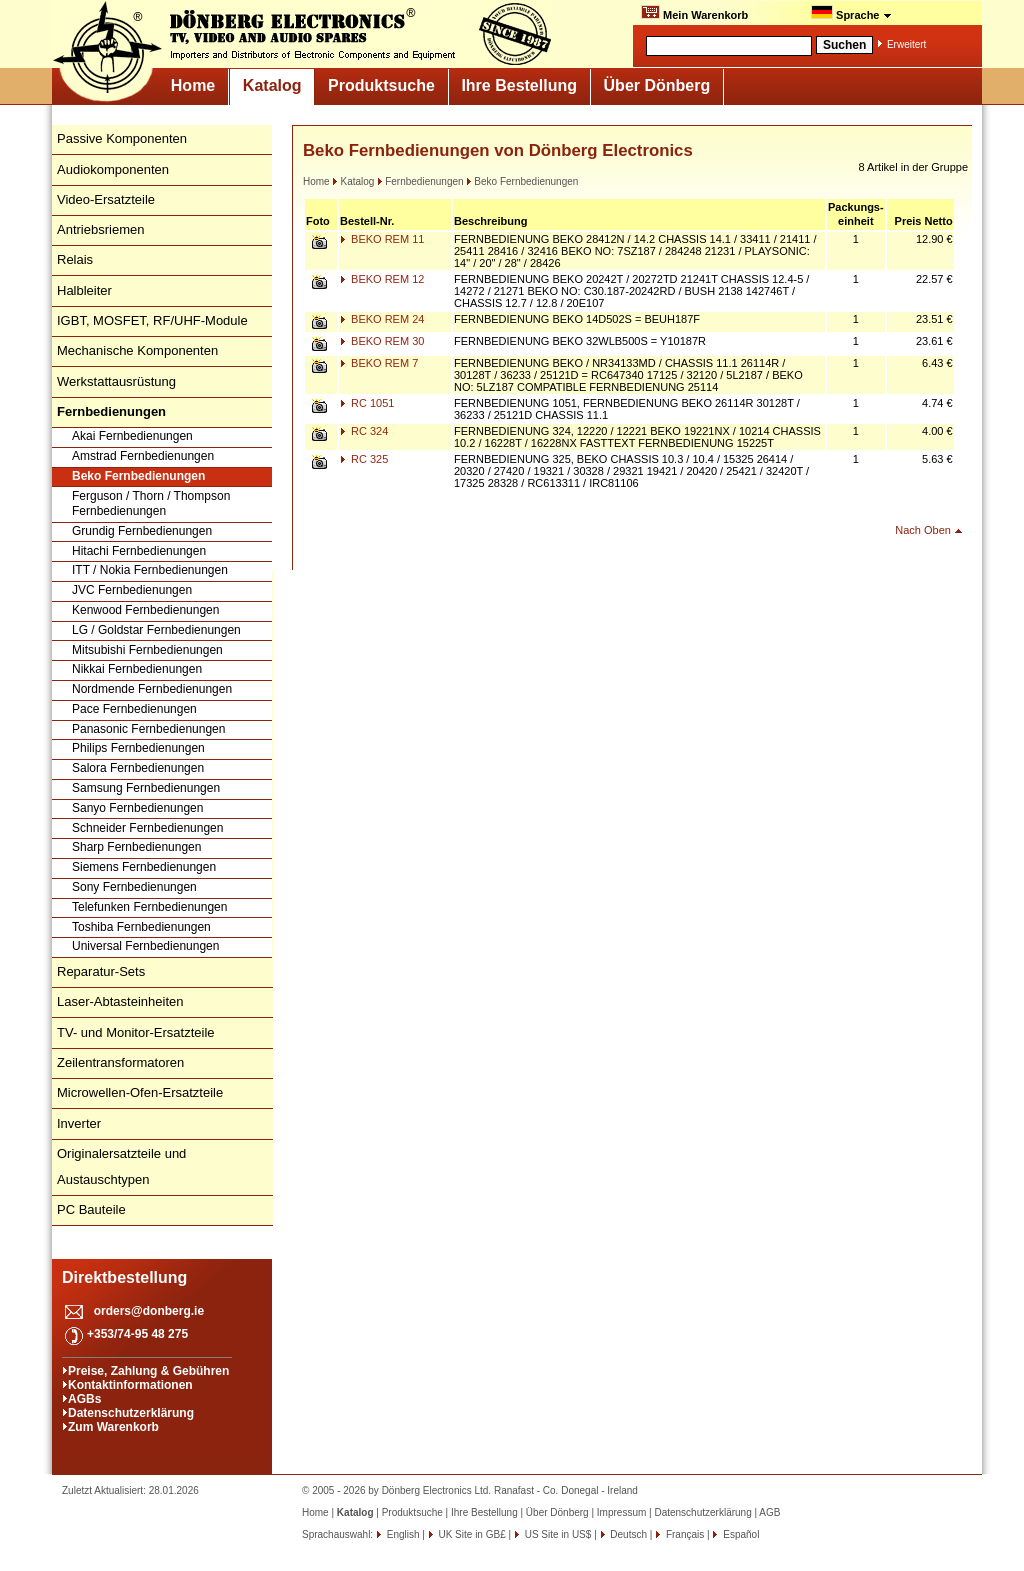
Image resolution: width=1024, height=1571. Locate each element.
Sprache (851, 13)
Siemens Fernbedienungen (144, 867)
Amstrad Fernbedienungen (143, 456)
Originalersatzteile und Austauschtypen (121, 1166)
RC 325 (364, 459)
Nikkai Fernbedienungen (137, 669)
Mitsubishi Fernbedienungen (147, 650)
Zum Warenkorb (113, 1427)
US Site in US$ (558, 1534)
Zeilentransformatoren (120, 1062)
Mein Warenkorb (694, 13)
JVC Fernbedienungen (132, 590)
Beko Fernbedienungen (138, 476)
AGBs (84, 1399)
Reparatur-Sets (101, 971)
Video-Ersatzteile (106, 199)
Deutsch (627, 1534)
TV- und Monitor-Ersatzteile (136, 1032)
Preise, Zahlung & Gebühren (148, 1371)
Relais (75, 259)
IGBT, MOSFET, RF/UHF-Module (152, 320)
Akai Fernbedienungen (132, 436)
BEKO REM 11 (382, 239)
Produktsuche (381, 85)
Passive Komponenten (122, 138)
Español (739, 1534)
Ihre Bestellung (519, 85)
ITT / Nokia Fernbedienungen (150, 570)
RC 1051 (367, 403)
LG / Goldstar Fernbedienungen (156, 630)
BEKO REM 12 (382, 279)
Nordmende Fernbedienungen (152, 689)
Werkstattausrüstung (116, 381)
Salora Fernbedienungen (138, 768)
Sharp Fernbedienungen (136, 847)
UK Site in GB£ (472, 1534)
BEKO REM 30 (382, 341)
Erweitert (906, 44)
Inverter (79, 1123)
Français (683, 1534)
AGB (769, 1512)
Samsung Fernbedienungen (146, 788)
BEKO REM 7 (379, 363)
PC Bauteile (91, 1209)
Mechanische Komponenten (137, 350)
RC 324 (364, 431)
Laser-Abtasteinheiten (120, 1001)
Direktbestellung (124, 1277)
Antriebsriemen (100, 229)
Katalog (272, 85)
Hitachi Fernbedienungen (139, 551)
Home (193, 85)
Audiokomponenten (113, 169)
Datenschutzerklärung (131, 1413)
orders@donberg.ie (149, 1311)
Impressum (621, 1512)
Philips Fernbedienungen (138, 748)
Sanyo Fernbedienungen (137, 808)
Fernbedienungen (420, 181)
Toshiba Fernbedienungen (141, 927)
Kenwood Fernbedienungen (145, 610)
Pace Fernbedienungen (134, 709)
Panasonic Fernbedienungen (148, 729)
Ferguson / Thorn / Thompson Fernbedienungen (151, 504)
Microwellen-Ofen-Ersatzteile (140, 1092)
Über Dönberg (657, 85)
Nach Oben (923, 530)
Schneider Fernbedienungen (147, 828)
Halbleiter (84, 290)
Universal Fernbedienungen (145, 946)
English (402, 1534)
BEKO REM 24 (382, 319)
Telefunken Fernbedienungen (149, 907)
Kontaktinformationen (130, 1385)
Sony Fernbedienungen (134, 887)
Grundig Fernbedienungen (142, 531)
